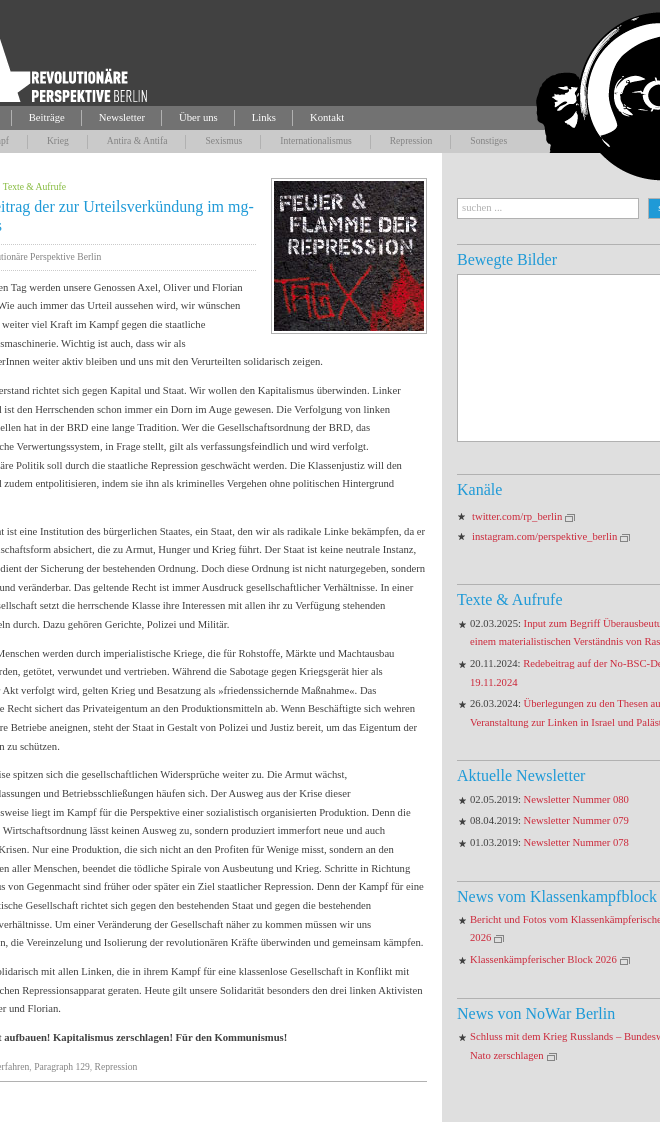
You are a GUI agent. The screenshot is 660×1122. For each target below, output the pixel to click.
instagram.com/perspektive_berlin (544, 536)
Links (264, 117)
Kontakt (327, 117)
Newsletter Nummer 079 (576, 820)
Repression (411, 140)
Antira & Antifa (137, 140)
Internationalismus (315, 140)
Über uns (198, 117)
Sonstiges (488, 140)
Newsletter (122, 117)
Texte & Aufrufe (34, 186)
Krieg (58, 140)
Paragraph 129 (62, 1066)
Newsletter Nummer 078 (576, 842)
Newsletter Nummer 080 (576, 799)
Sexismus (223, 140)
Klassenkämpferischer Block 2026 (543, 959)
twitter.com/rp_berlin (517, 516)
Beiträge (47, 117)
